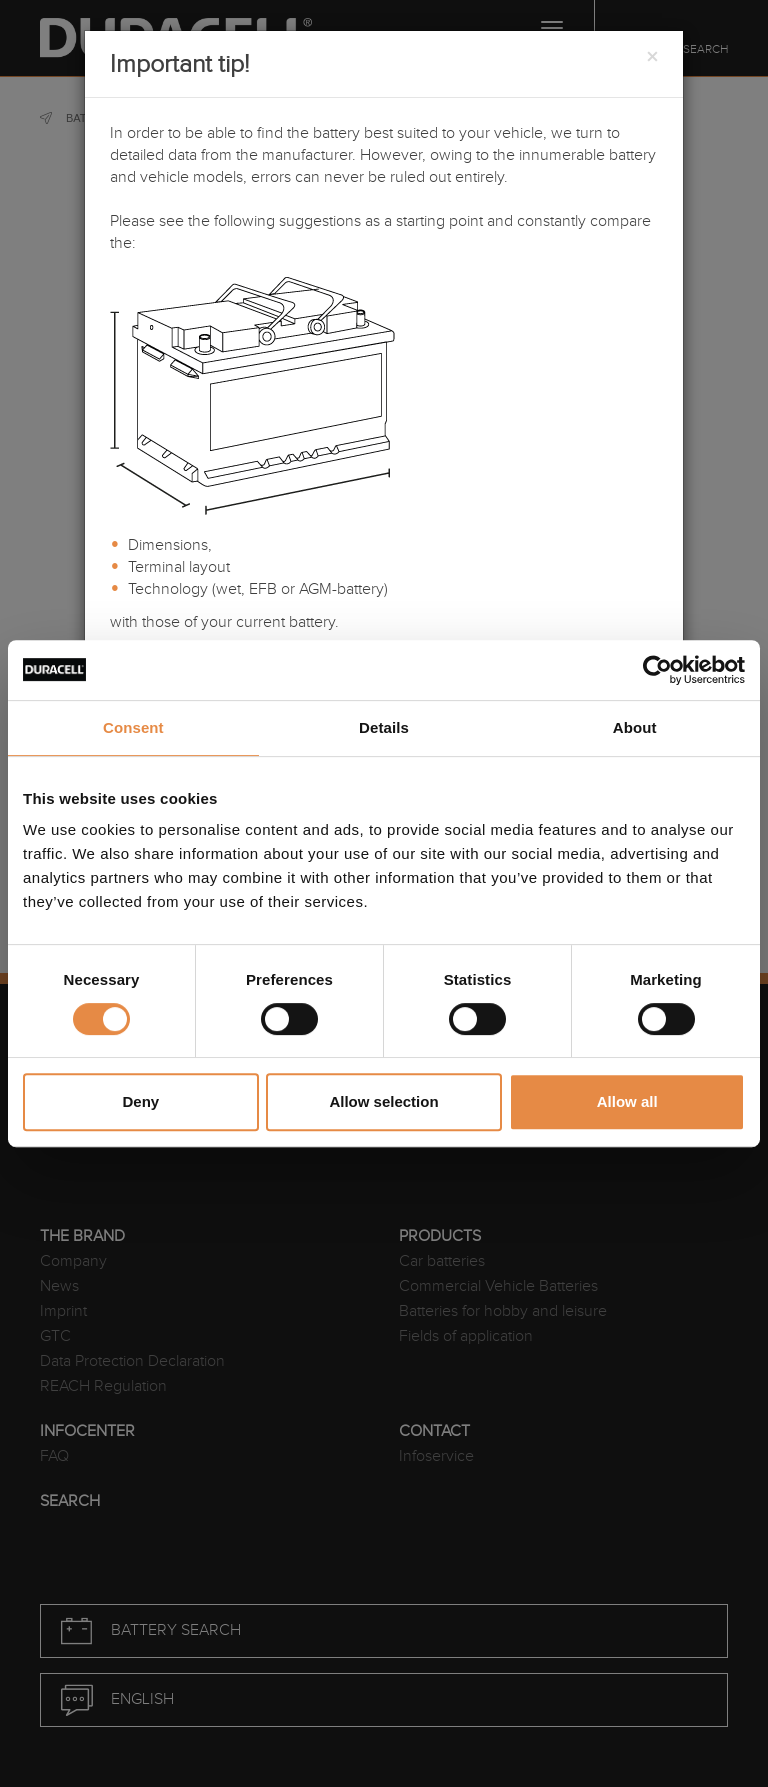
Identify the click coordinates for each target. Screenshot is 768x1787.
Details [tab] (384, 727)
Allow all (627, 1101)
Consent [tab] (133, 727)
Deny (140, 1101)
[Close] (652, 58)
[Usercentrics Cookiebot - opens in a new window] (657, 670)
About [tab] (635, 727)
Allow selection (383, 1101)
